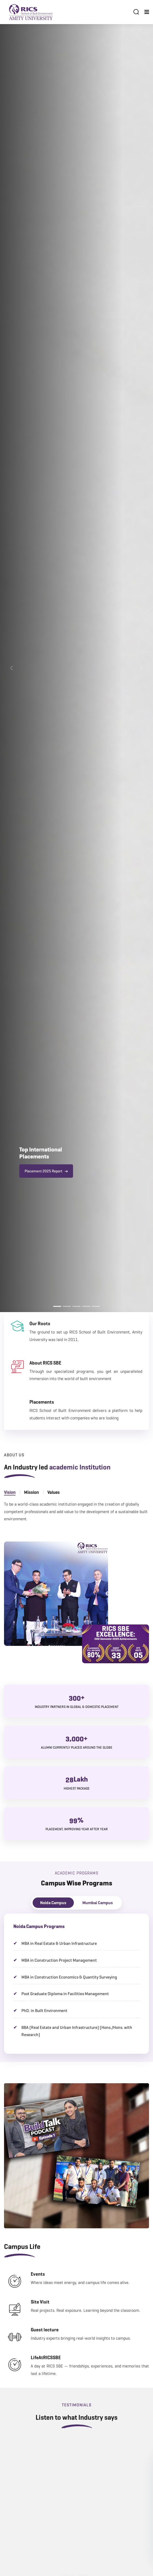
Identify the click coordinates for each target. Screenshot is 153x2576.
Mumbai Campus (97, 1902)
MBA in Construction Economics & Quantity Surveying (69, 1977)
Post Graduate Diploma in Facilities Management (65, 1993)
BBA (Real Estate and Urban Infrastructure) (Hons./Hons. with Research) (76, 2031)
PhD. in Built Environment (44, 2010)
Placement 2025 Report (46, 1171)
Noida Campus (53, 1902)
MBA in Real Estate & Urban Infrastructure (59, 1943)
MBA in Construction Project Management (59, 1960)
